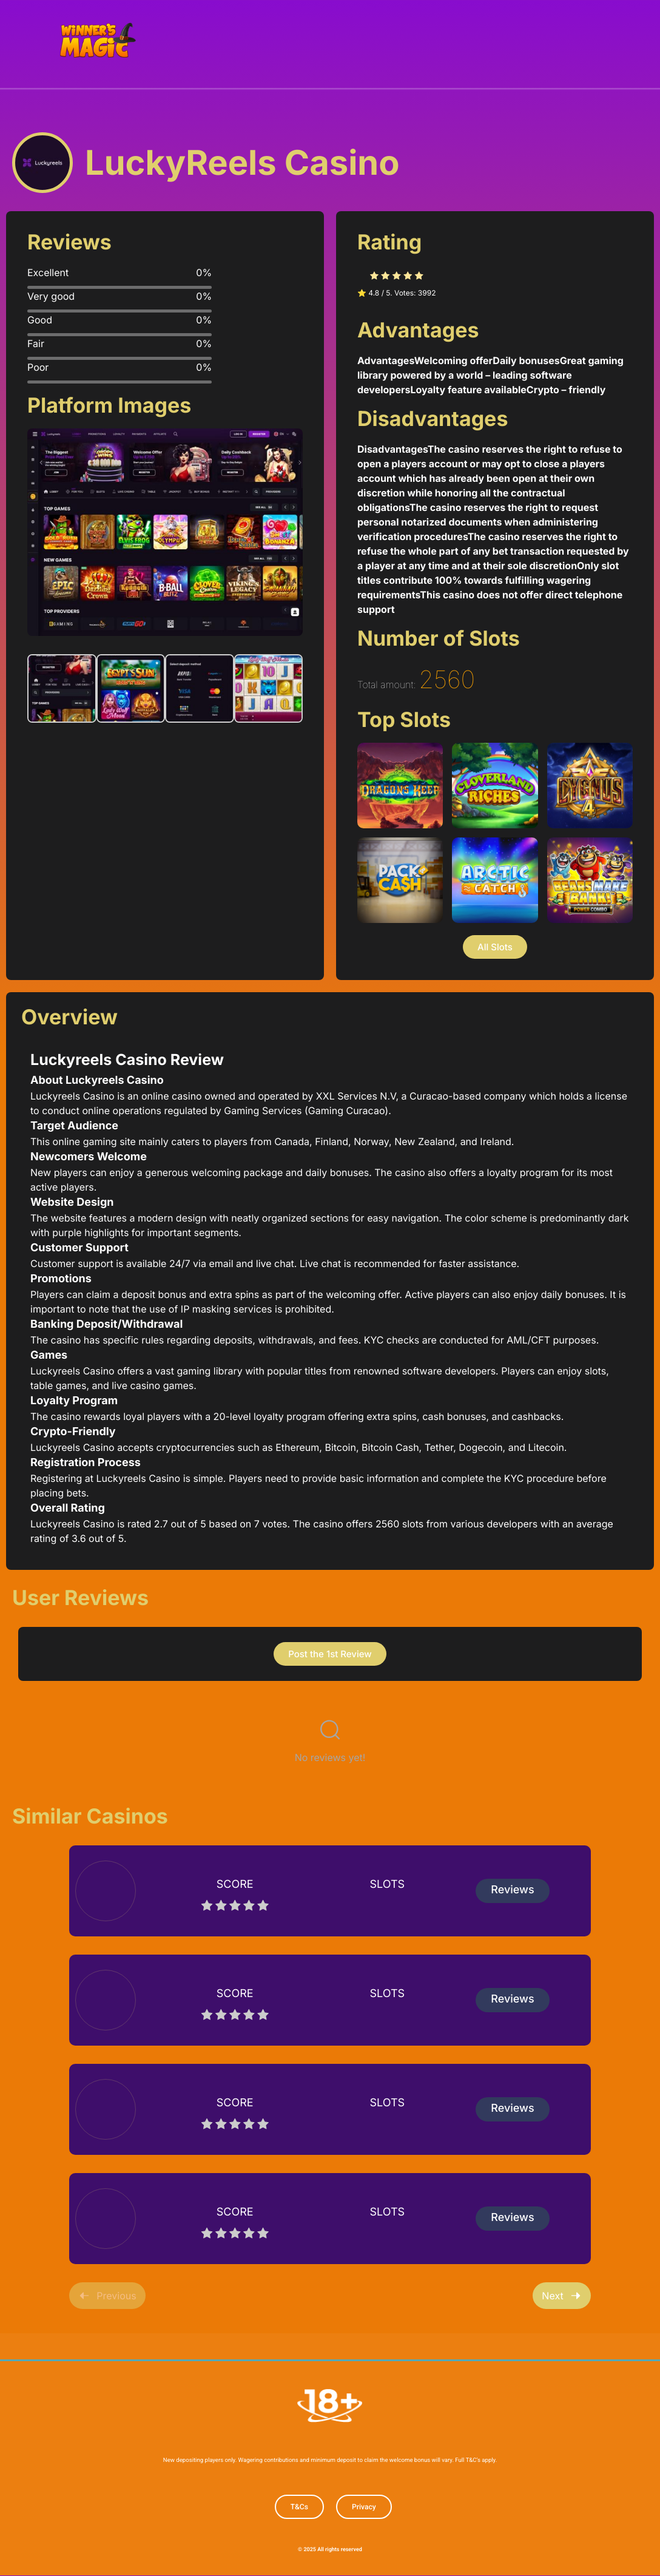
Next (561, 2294)
